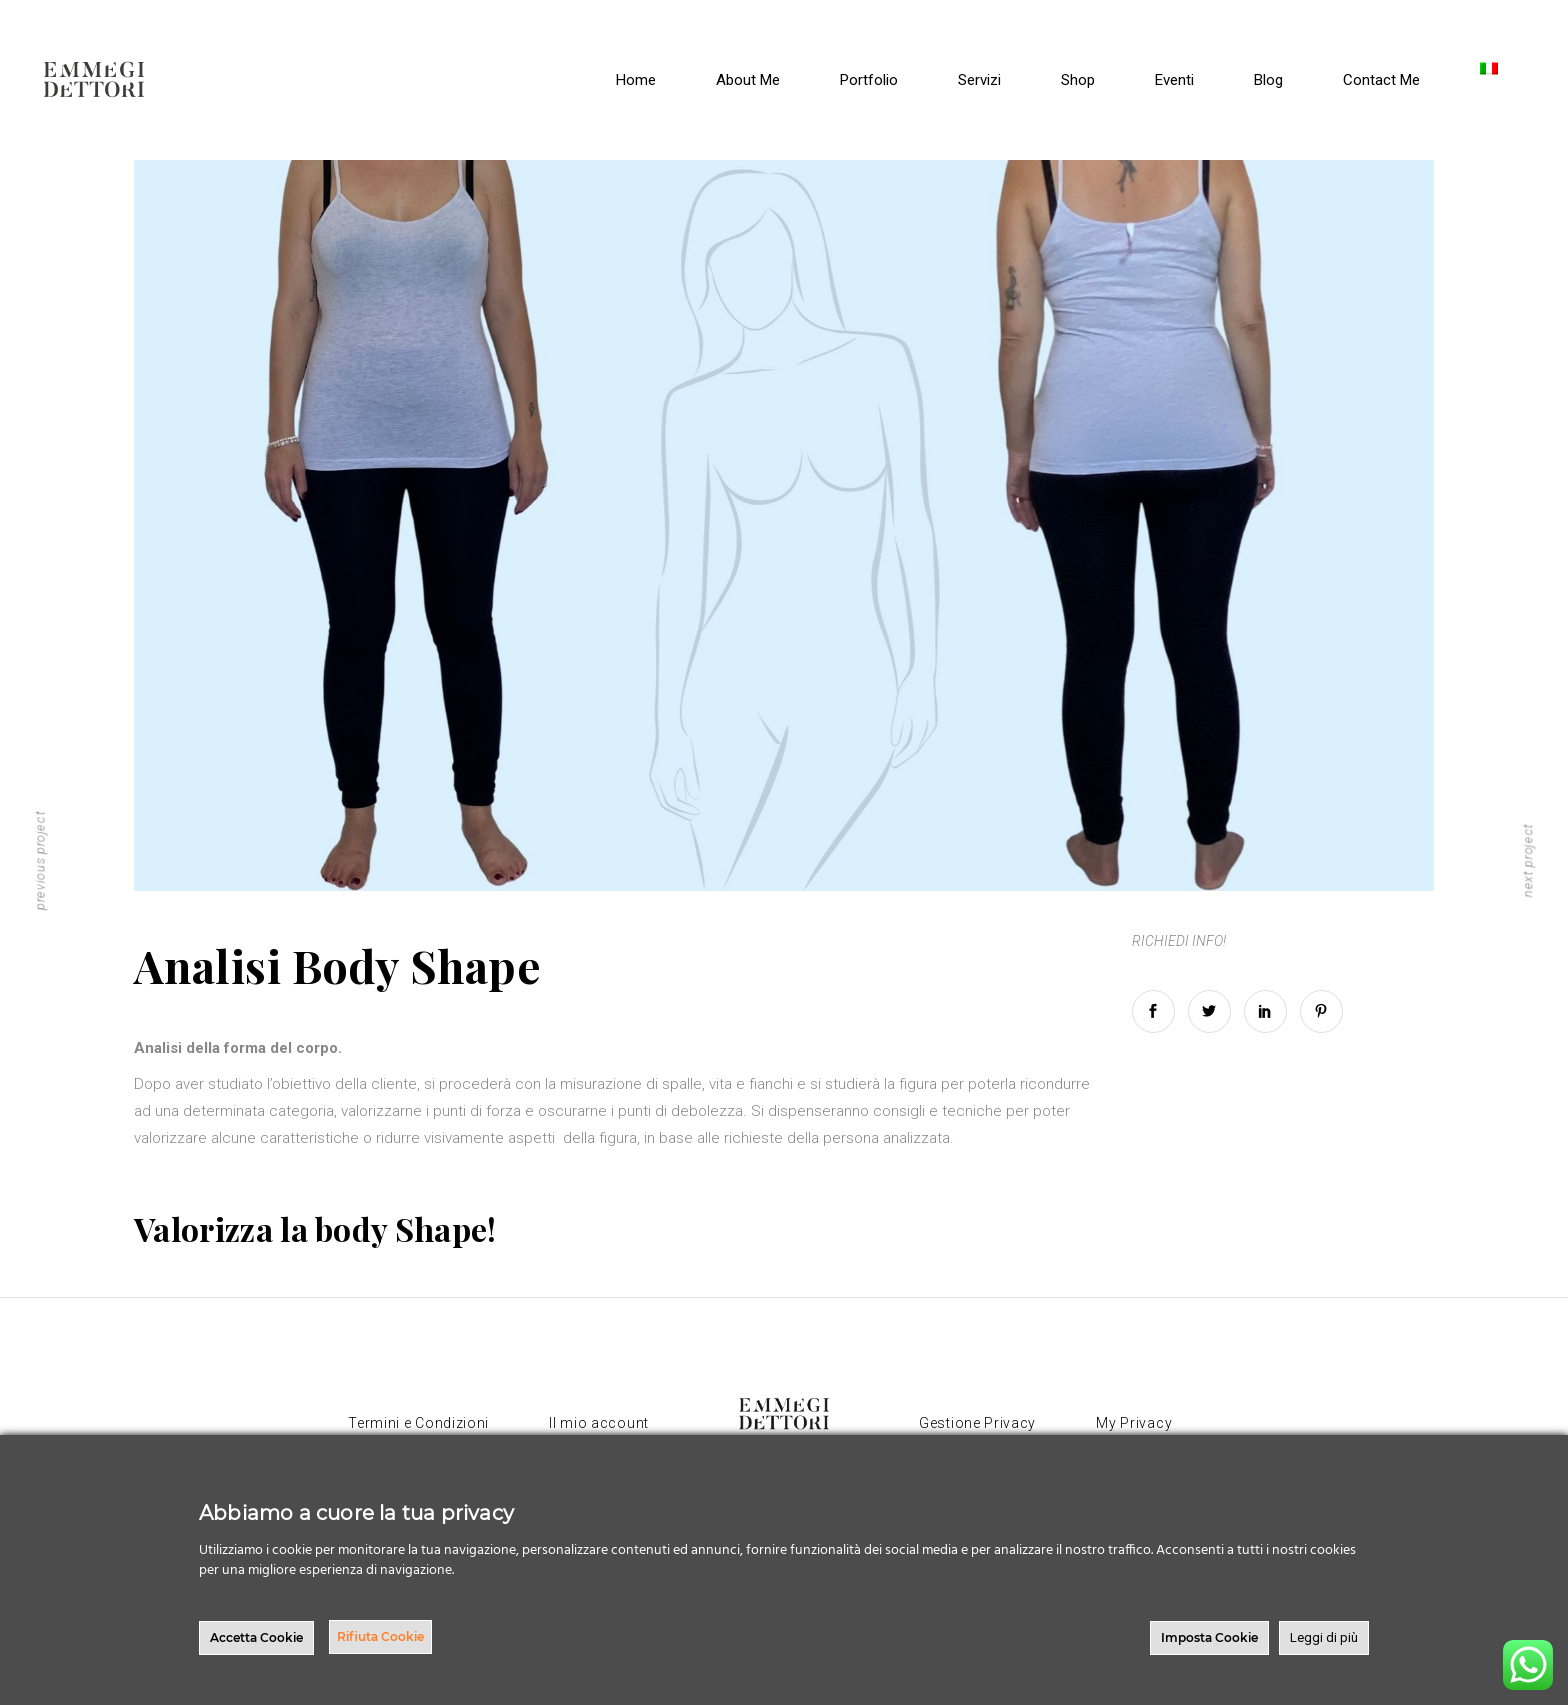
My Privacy (1134, 1423)
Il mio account (599, 1423)
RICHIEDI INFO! (1179, 941)
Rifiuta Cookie (380, 1636)
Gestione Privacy (977, 1423)
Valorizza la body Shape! (315, 1228)
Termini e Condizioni (418, 1423)
